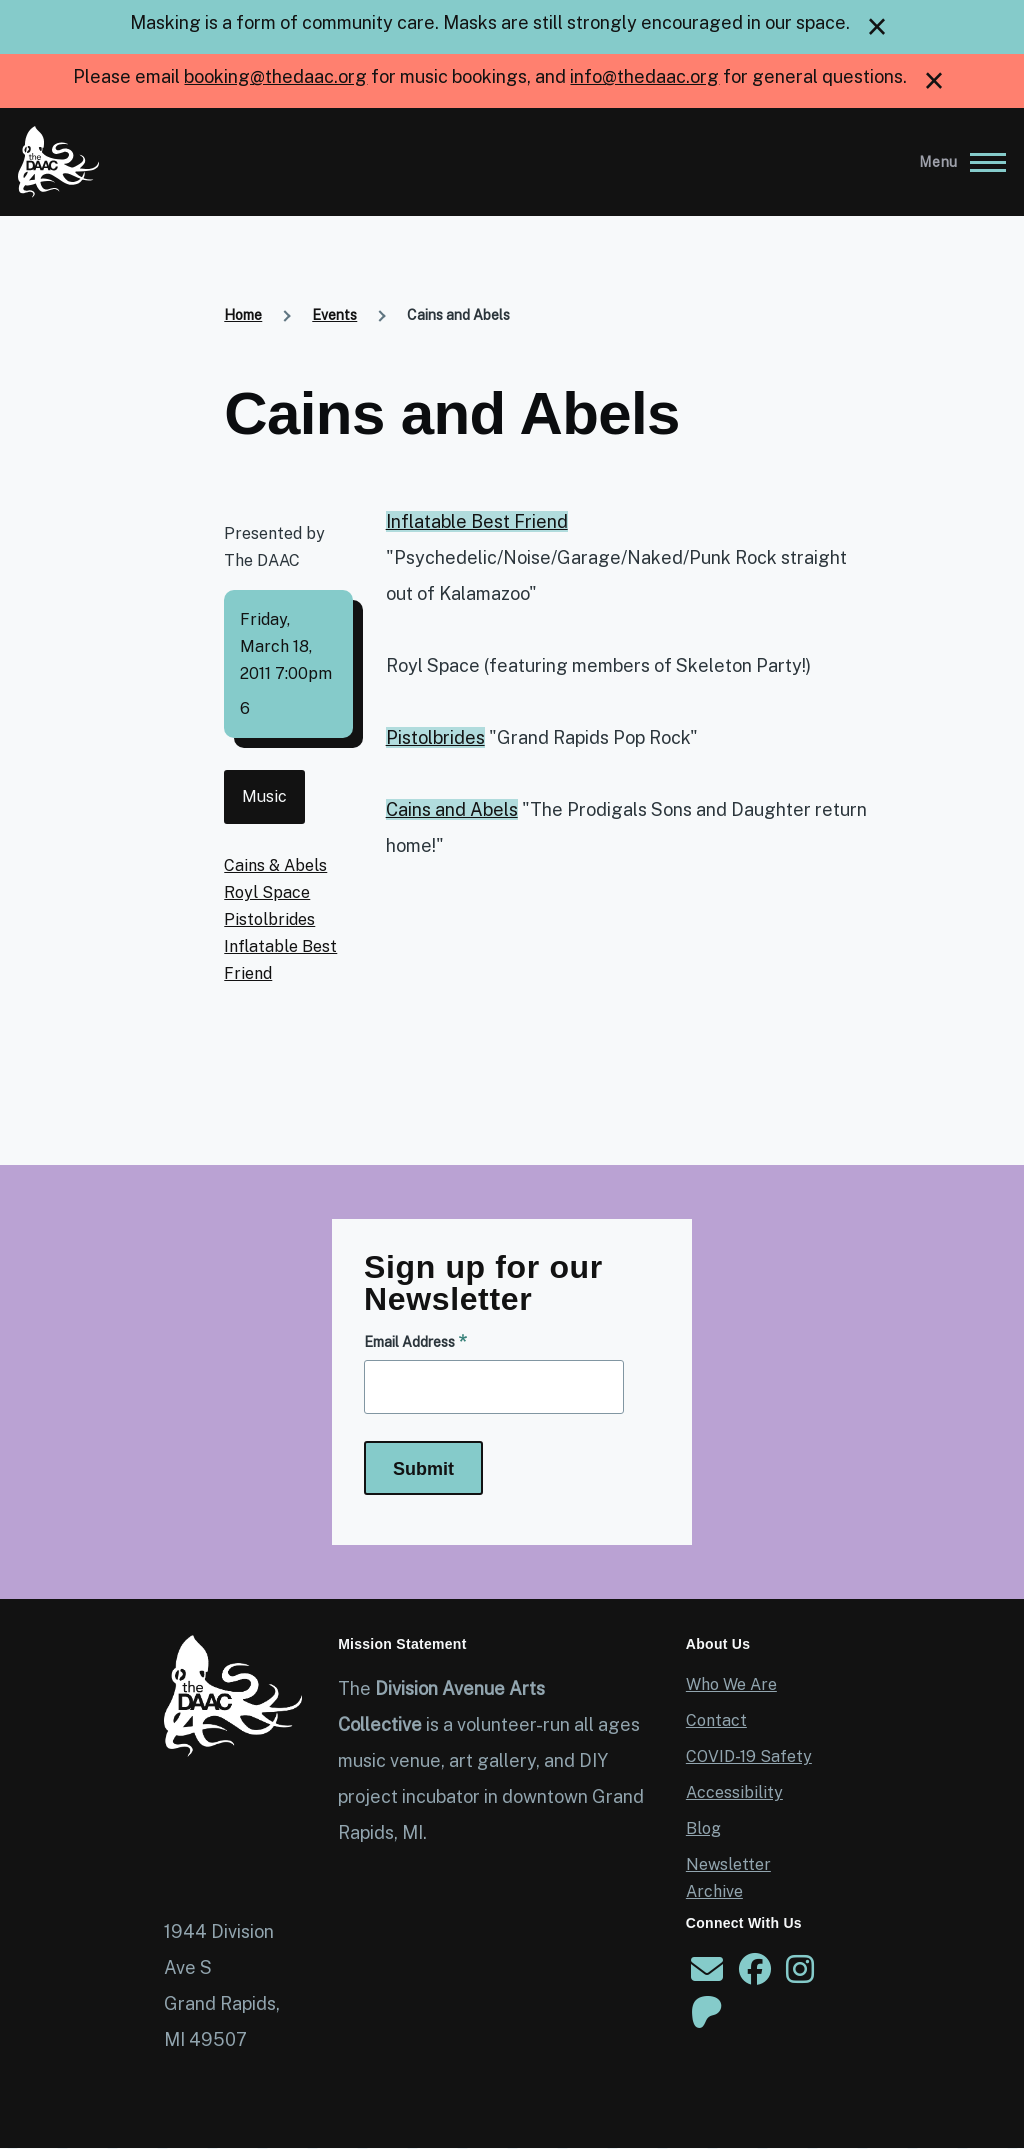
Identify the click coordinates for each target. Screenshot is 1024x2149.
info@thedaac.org (644, 76)
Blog (703, 1828)
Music (264, 796)
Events (334, 315)
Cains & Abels (275, 865)
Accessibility (734, 1792)
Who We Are (731, 1684)
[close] (876, 27)
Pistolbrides (269, 919)
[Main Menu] (956, 162)
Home (243, 315)
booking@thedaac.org (275, 76)
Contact (716, 1720)
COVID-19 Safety (749, 1756)
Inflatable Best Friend (477, 521)
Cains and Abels (452, 809)
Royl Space (267, 892)
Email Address (409, 1342)
